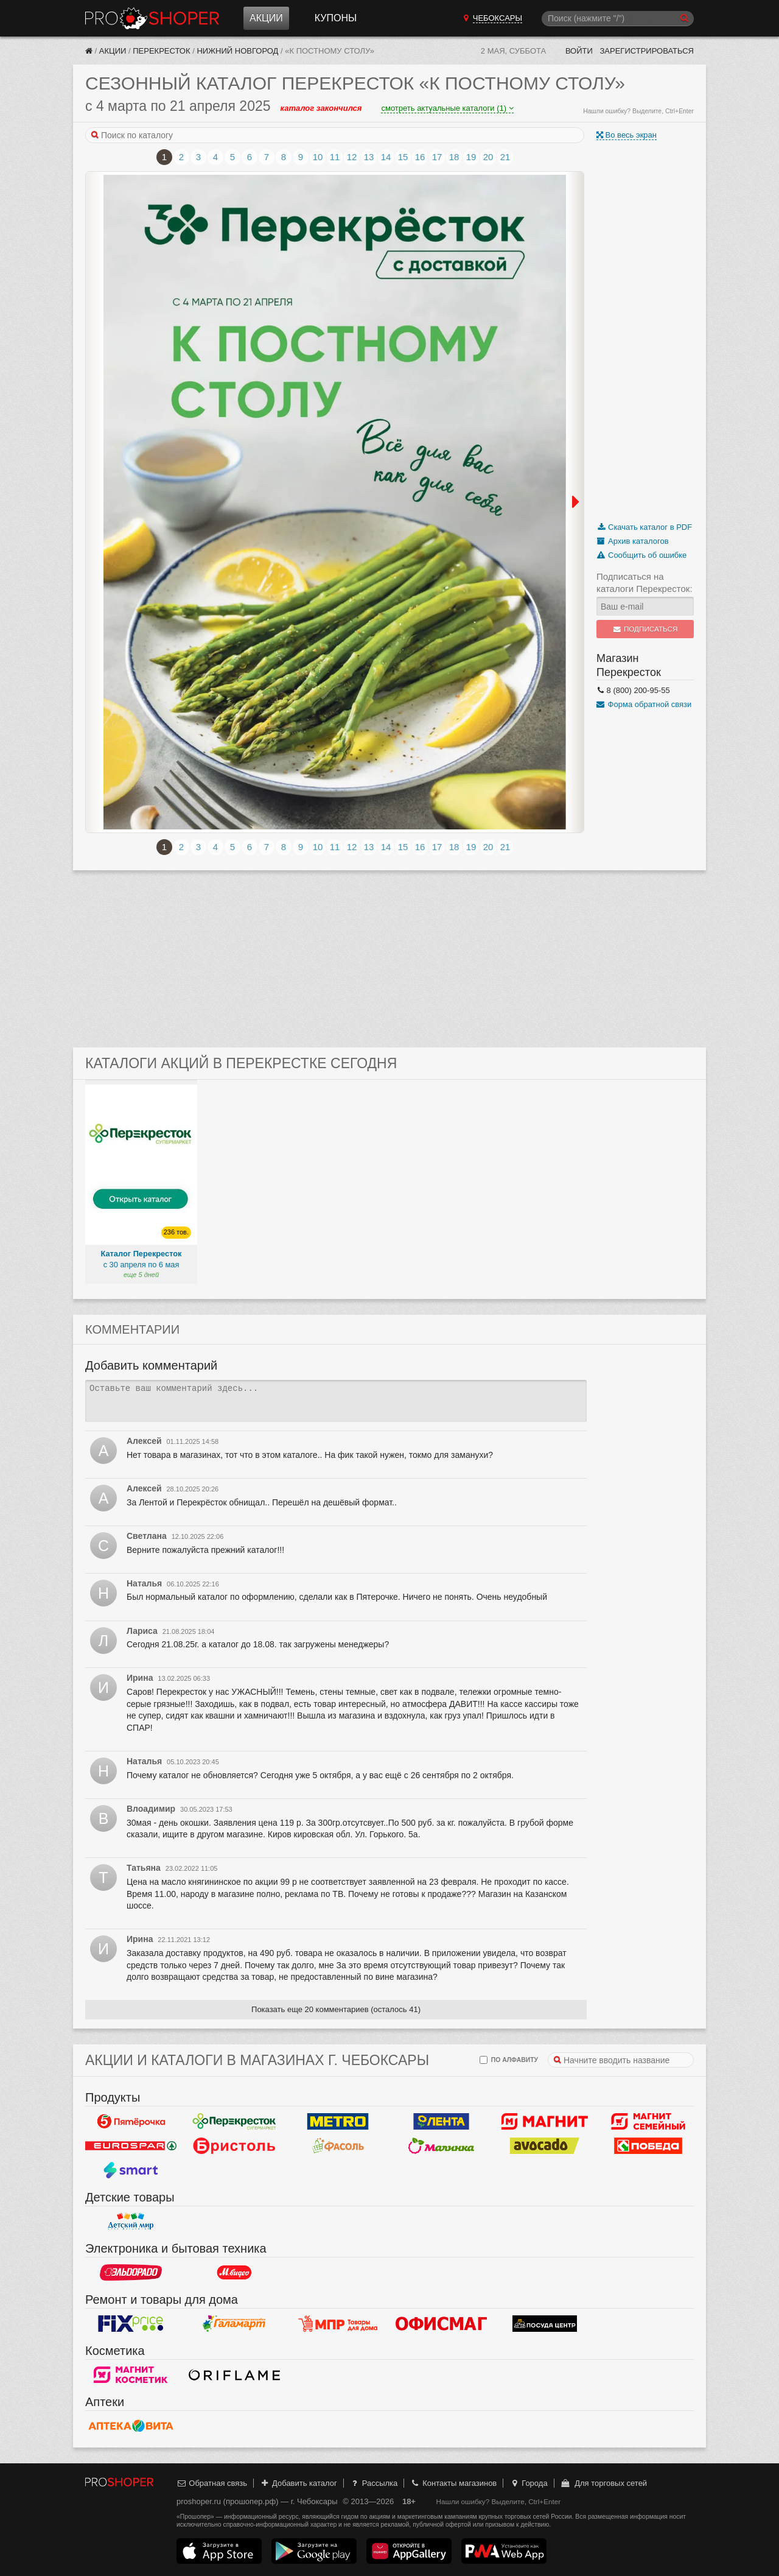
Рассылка (373, 2483)
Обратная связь (211, 2483)
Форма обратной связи (643, 704)
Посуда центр (544, 2324)
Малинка (441, 2146)
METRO (338, 2122)
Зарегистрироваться (646, 50)
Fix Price (131, 2324)
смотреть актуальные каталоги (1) (447, 108)
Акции (266, 18)
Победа (648, 2146)
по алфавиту (509, 2060)
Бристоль (234, 2146)
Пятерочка (131, 2122)
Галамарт (234, 2324)
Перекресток (161, 50)
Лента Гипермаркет (441, 2122)
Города (528, 2483)
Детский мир (131, 2221)
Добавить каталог (298, 2483)
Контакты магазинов (453, 2483)
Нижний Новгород (237, 50)
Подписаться (645, 629)
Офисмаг (441, 2324)
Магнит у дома (544, 2122)
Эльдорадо (131, 2273)
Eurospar (131, 2146)
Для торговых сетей (603, 2483)
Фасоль (338, 2146)
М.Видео (234, 2273)
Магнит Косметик (131, 2375)
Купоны (336, 18)
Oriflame (234, 2375)
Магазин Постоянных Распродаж (338, 2324)
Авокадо (544, 2146)
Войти (579, 50)
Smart (131, 2170)
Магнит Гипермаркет (648, 2122)
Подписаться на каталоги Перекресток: (644, 582)
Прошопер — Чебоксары (152, 18)
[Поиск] (618, 18)
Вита (131, 2426)
